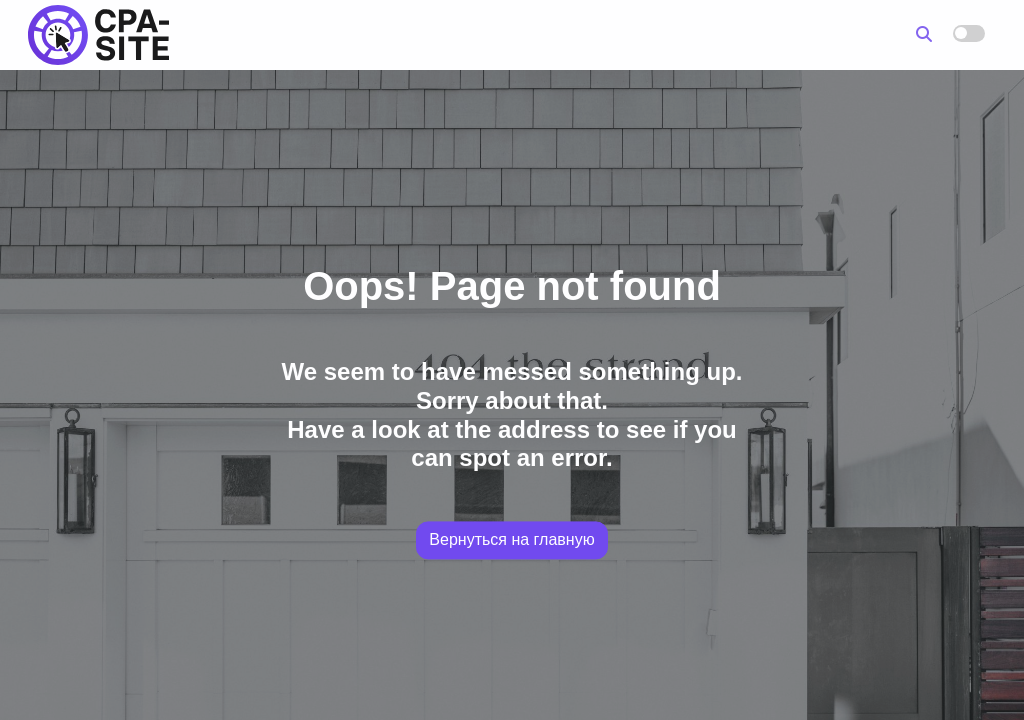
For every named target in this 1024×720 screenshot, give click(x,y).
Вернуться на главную (511, 540)
